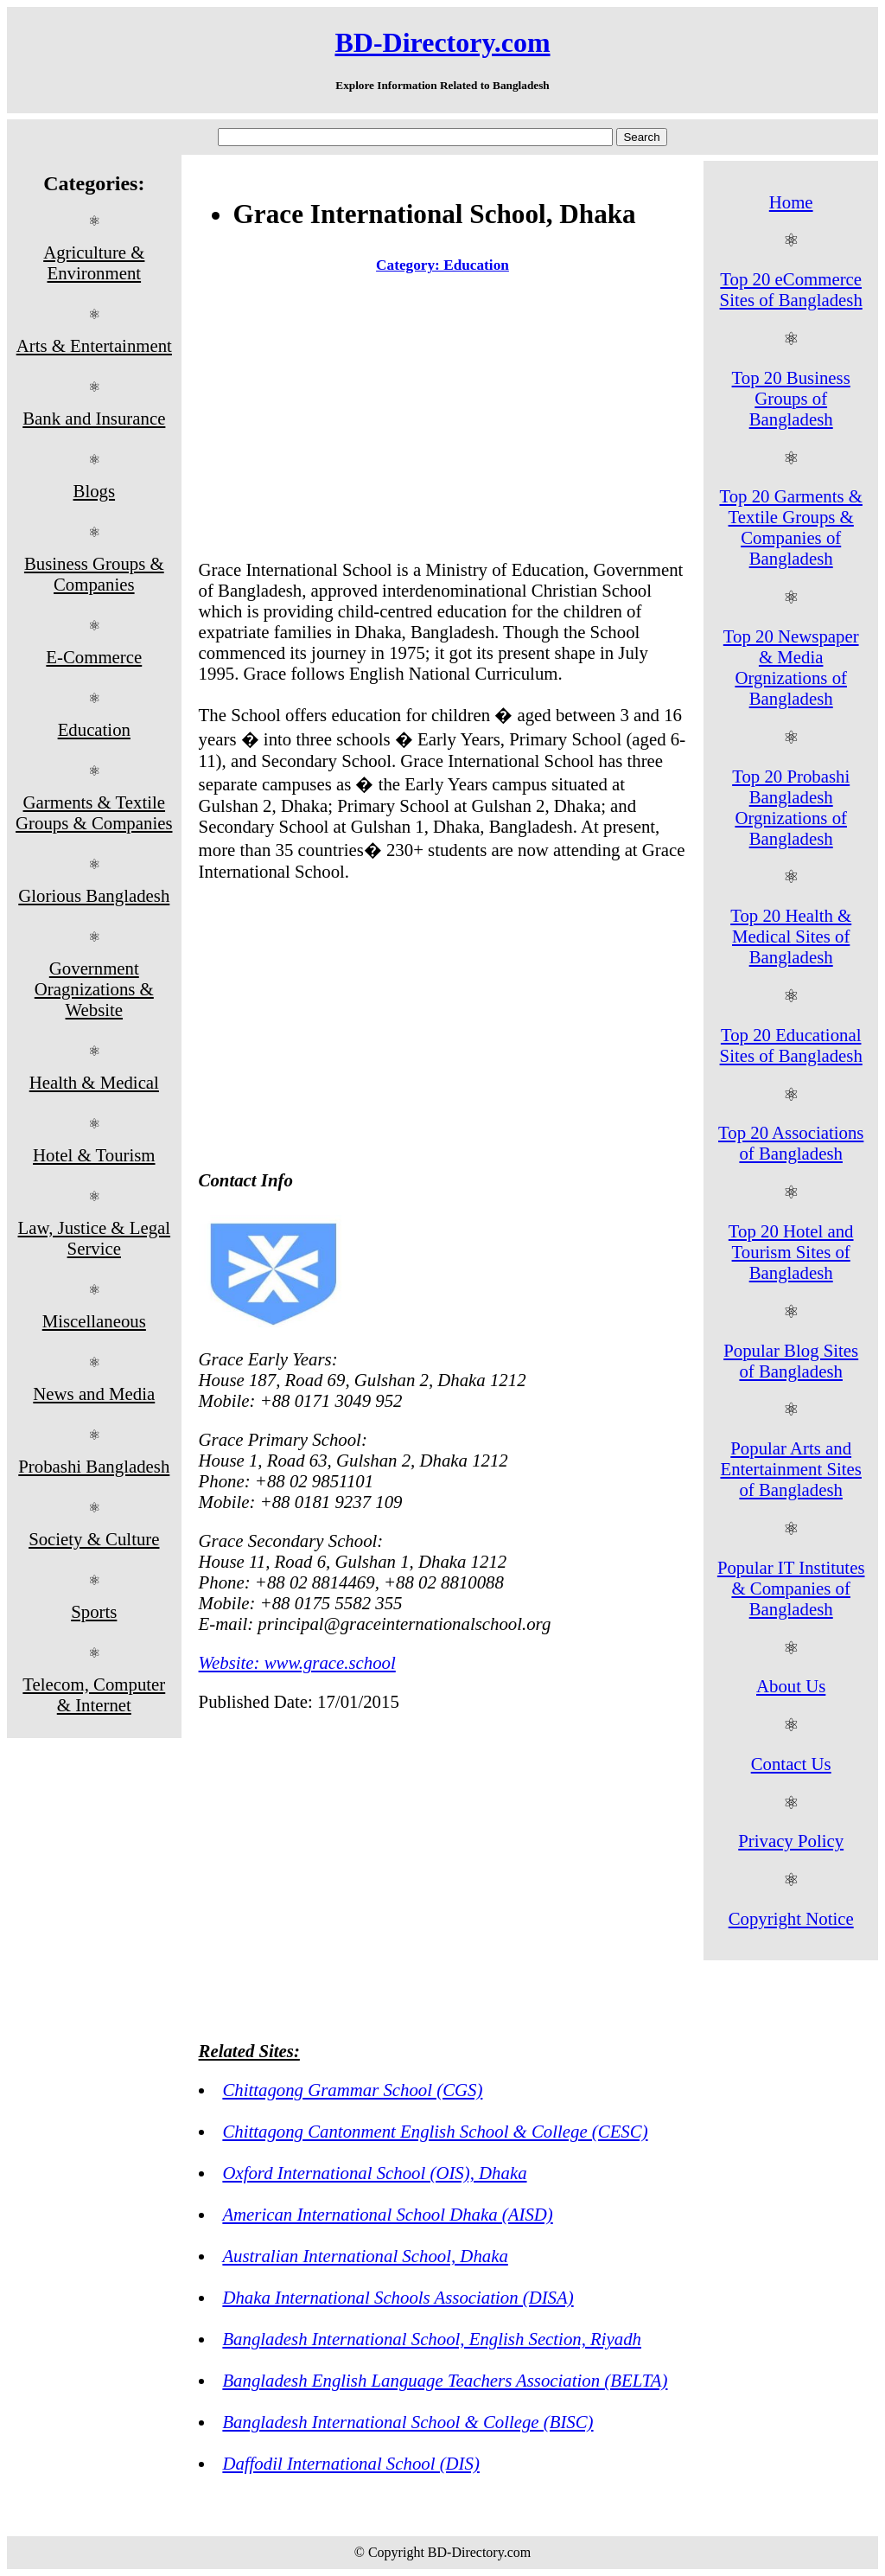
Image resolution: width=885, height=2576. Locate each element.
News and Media (94, 1393)
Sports (94, 1611)
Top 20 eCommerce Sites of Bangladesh (791, 289)
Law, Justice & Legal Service (94, 1238)
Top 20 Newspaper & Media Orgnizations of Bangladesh (791, 667)
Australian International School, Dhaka (364, 2256)
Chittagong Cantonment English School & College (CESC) (434, 2131)
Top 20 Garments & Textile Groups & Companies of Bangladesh (790, 527)
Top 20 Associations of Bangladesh (790, 1142)
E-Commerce (94, 657)
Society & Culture (94, 1539)
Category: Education (442, 265)
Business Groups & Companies (94, 573)
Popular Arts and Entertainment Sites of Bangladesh (790, 1468)
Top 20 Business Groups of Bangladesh (791, 398)
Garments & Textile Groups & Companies (94, 812)
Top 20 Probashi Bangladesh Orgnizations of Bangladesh (791, 807)
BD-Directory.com (442, 42)
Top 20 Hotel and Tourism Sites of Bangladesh (791, 1251)
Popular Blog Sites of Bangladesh (790, 1360)
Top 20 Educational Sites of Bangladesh (791, 1045)
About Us (790, 1686)
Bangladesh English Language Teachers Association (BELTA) (444, 2380)
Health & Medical (94, 1082)
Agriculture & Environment (93, 262)
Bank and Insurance (93, 418)
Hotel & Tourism (94, 1155)
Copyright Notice (791, 1918)
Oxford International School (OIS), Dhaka (374, 2173)
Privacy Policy (791, 1841)
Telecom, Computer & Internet (93, 1694)
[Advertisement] (443, 420)
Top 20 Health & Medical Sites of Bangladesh (790, 936)
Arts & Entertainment (94, 345)
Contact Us (791, 1764)
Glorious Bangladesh (93, 895)
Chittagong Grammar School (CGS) (352, 2090)
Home (791, 202)
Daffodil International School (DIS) (350, 2463)
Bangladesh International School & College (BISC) (407, 2422)
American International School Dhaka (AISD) (387, 2214)
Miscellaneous (94, 1321)
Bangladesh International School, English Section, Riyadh (431, 2339)
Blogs (94, 491)
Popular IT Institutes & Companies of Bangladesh (791, 1588)
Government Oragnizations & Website (94, 989)
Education (94, 729)
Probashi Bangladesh (93, 1466)
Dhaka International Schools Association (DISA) (397, 2297)
